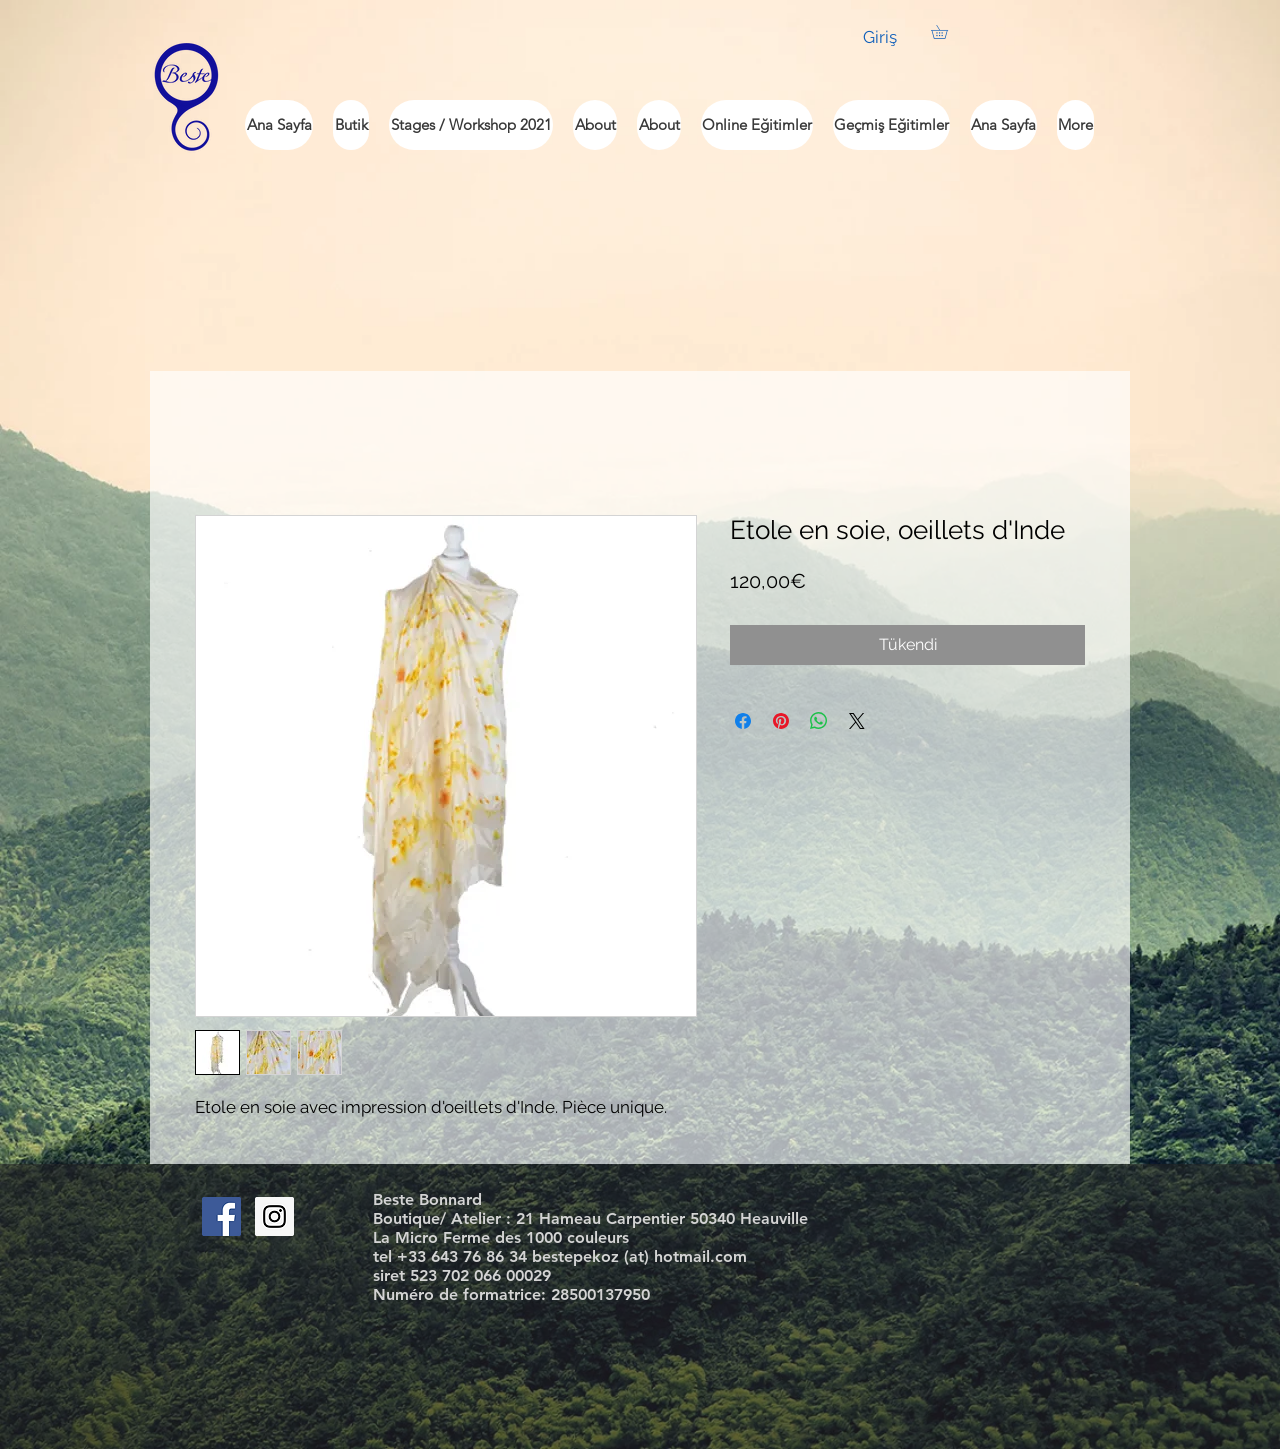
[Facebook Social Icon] (221, 1216)
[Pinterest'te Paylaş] (781, 721)
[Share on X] (857, 721)
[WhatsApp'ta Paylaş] (819, 721)
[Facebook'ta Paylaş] (743, 721)
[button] (946, 32)
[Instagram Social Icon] (274, 1216)
